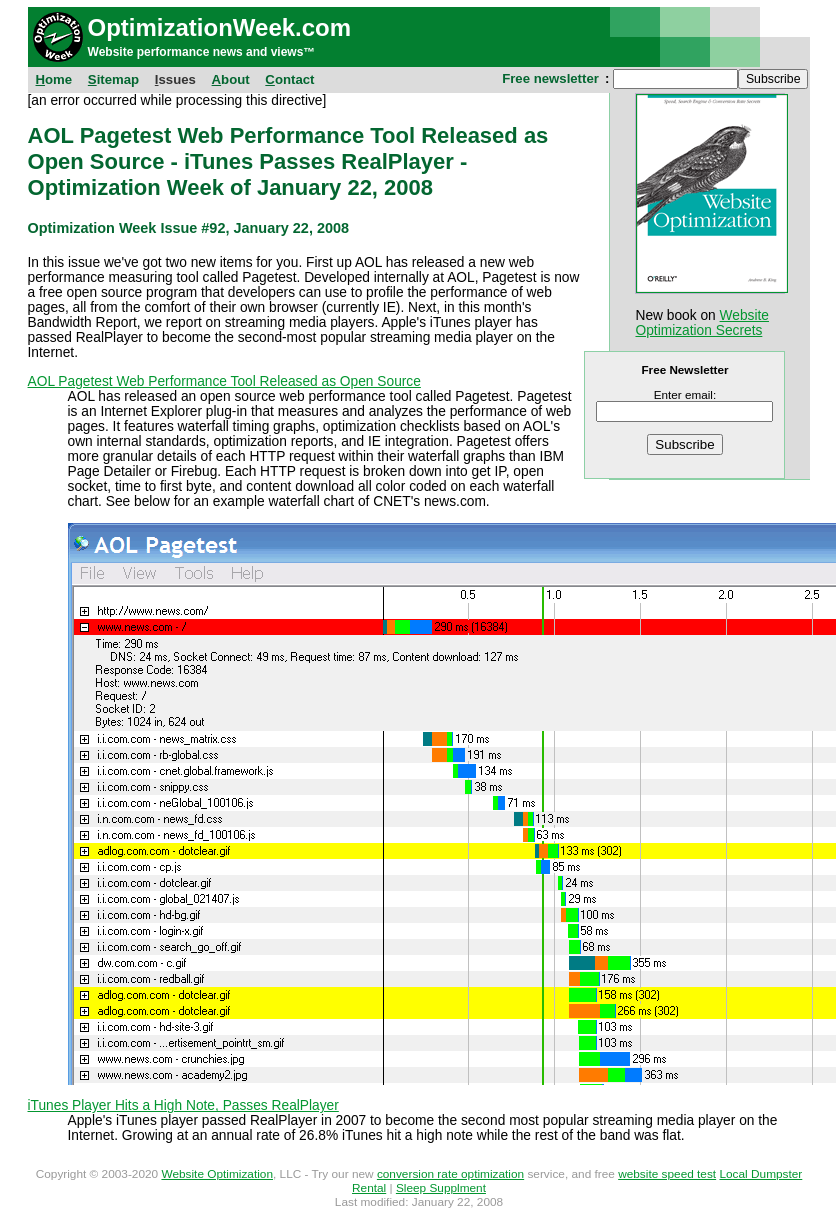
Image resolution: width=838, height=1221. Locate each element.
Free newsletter (550, 78)
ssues (175, 79)
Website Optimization (217, 1174)
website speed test (667, 1174)
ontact (289, 79)
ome (54, 79)
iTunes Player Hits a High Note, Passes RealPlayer (183, 1105)
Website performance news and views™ (202, 52)
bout (231, 79)
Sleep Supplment (441, 1188)
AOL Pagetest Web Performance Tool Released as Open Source (224, 381)
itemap (113, 79)
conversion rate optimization (450, 1174)
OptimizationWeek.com (220, 27)
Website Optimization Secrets (702, 323)
